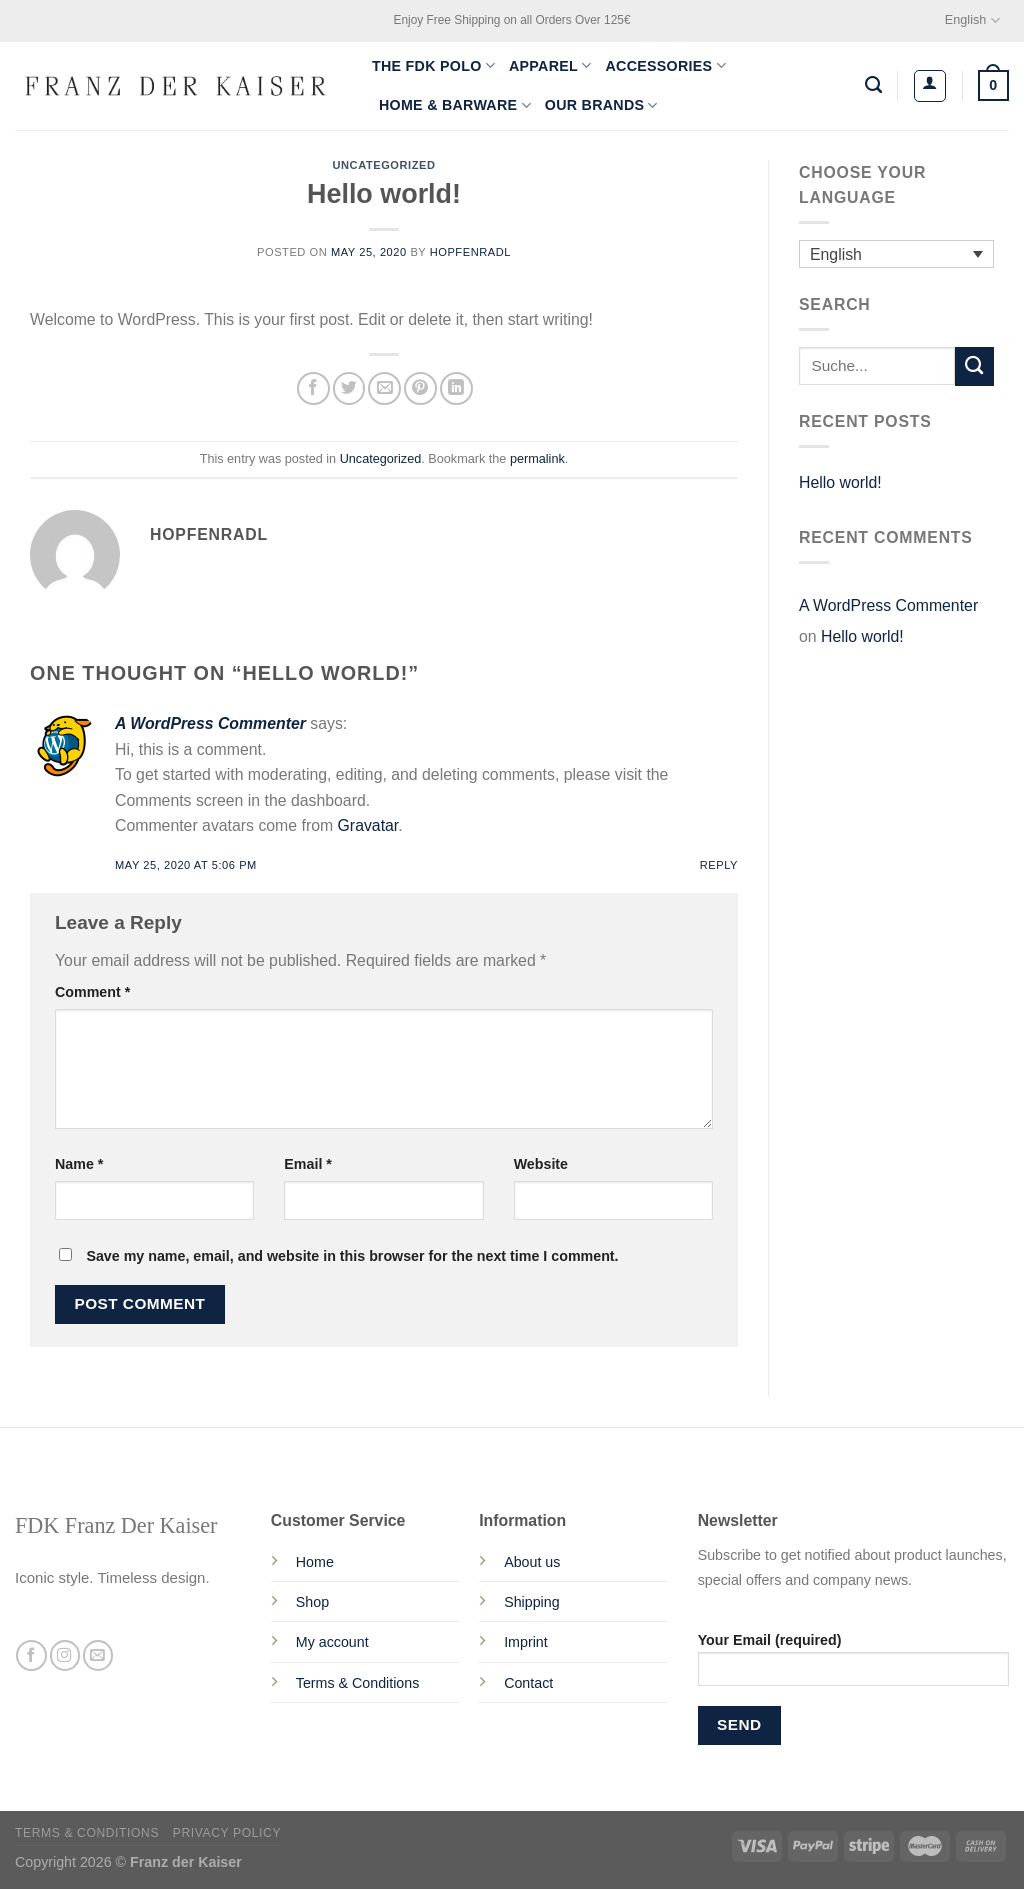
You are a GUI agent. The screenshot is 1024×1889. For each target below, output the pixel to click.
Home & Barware (455, 105)
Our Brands (601, 105)
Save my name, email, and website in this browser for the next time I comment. (352, 1256)
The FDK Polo (433, 65)
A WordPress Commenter (210, 723)
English (972, 20)
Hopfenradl (470, 252)
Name (79, 1164)
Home (315, 1562)
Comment (92, 992)
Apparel (550, 65)
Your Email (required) (853, 1666)
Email (308, 1164)
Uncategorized (383, 165)
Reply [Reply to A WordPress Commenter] (719, 865)
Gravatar (368, 825)
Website (541, 1164)
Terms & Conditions (358, 1683)
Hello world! (840, 482)
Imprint (526, 1642)
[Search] (873, 85)
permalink (537, 459)
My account (332, 1642)
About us (532, 1562)
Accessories (666, 65)
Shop (312, 1602)
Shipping (531, 1602)
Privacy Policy (227, 1833)
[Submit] (974, 366)
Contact (528, 1683)
